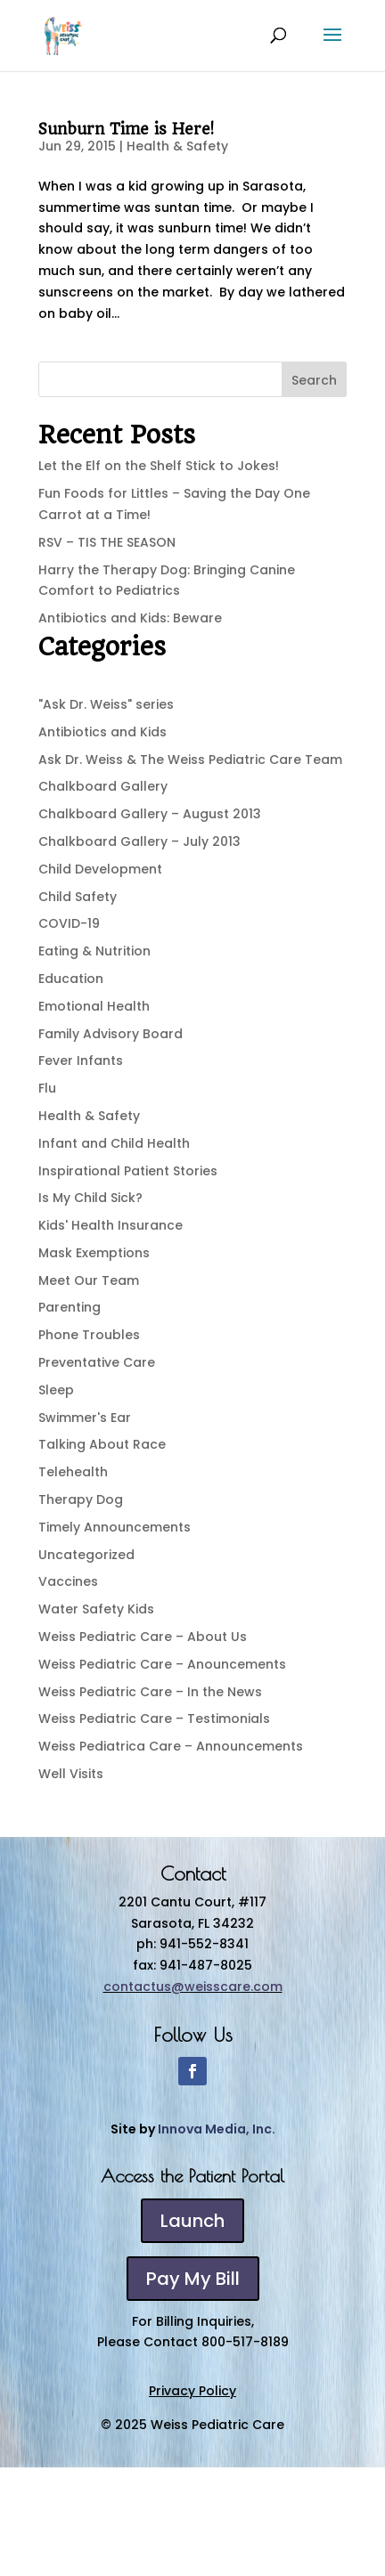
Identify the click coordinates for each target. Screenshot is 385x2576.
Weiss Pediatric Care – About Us (142, 1637)
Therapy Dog (80, 1499)
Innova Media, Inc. (216, 2129)
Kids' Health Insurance (110, 1225)
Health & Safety (177, 146)
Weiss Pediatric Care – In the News (150, 1692)
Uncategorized (86, 1555)
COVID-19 (69, 923)
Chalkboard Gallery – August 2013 (149, 814)
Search (314, 380)
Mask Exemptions (94, 1253)
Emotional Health (94, 1006)
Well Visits (70, 1774)
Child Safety (77, 897)
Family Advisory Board (110, 1034)
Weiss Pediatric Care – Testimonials (154, 1718)
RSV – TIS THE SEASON (107, 542)
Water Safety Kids (96, 1609)
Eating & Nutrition (94, 951)
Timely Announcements (114, 1527)
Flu (47, 1088)
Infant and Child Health (114, 1143)
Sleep (56, 1390)
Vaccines (68, 1581)
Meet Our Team (88, 1280)
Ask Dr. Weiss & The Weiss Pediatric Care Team (190, 759)
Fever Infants (80, 1060)
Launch (192, 2220)
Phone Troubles (89, 1335)
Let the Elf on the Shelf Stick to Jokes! (158, 466)
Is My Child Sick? (90, 1198)
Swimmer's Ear (84, 1417)
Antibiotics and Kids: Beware (130, 618)
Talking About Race (102, 1444)
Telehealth (73, 1472)
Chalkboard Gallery (103, 786)
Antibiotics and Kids (102, 732)
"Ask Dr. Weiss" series (106, 704)
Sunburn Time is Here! (126, 129)
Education (70, 978)
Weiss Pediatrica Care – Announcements (170, 1746)
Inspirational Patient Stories (127, 1171)
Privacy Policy (192, 2391)
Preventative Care (96, 1362)
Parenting (69, 1307)
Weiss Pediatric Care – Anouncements (162, 1664)
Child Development (100, 869)
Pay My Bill (193, 2278)
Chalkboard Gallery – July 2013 (139, 841)
